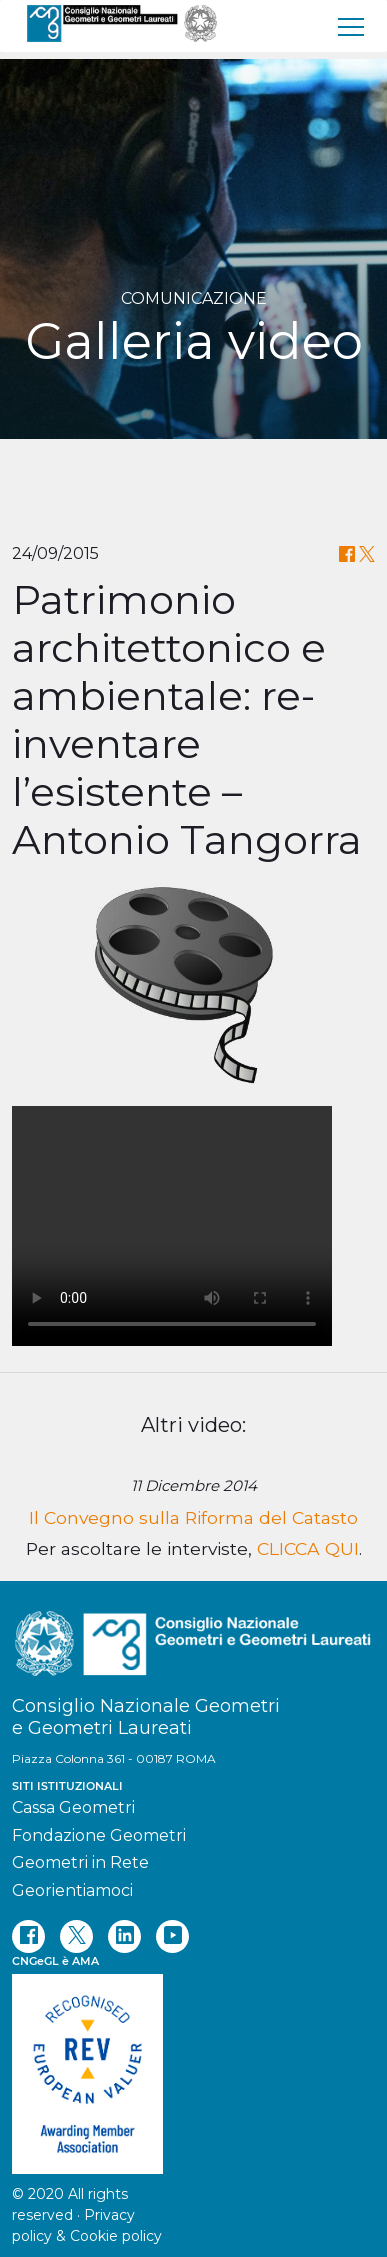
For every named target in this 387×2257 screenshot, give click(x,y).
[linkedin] (124, 1936)
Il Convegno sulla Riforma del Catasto (193, 1517)
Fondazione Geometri (99, 1835)
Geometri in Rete (80, 1862)
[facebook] (28, 1936)
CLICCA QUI (308, 1548)
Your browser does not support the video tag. (172, 1226)
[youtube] (172, 1936)
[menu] (352, 26)
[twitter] (76, 1936)
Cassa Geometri (73, 1807)
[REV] (193, 2064)
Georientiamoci (72, 1890)
